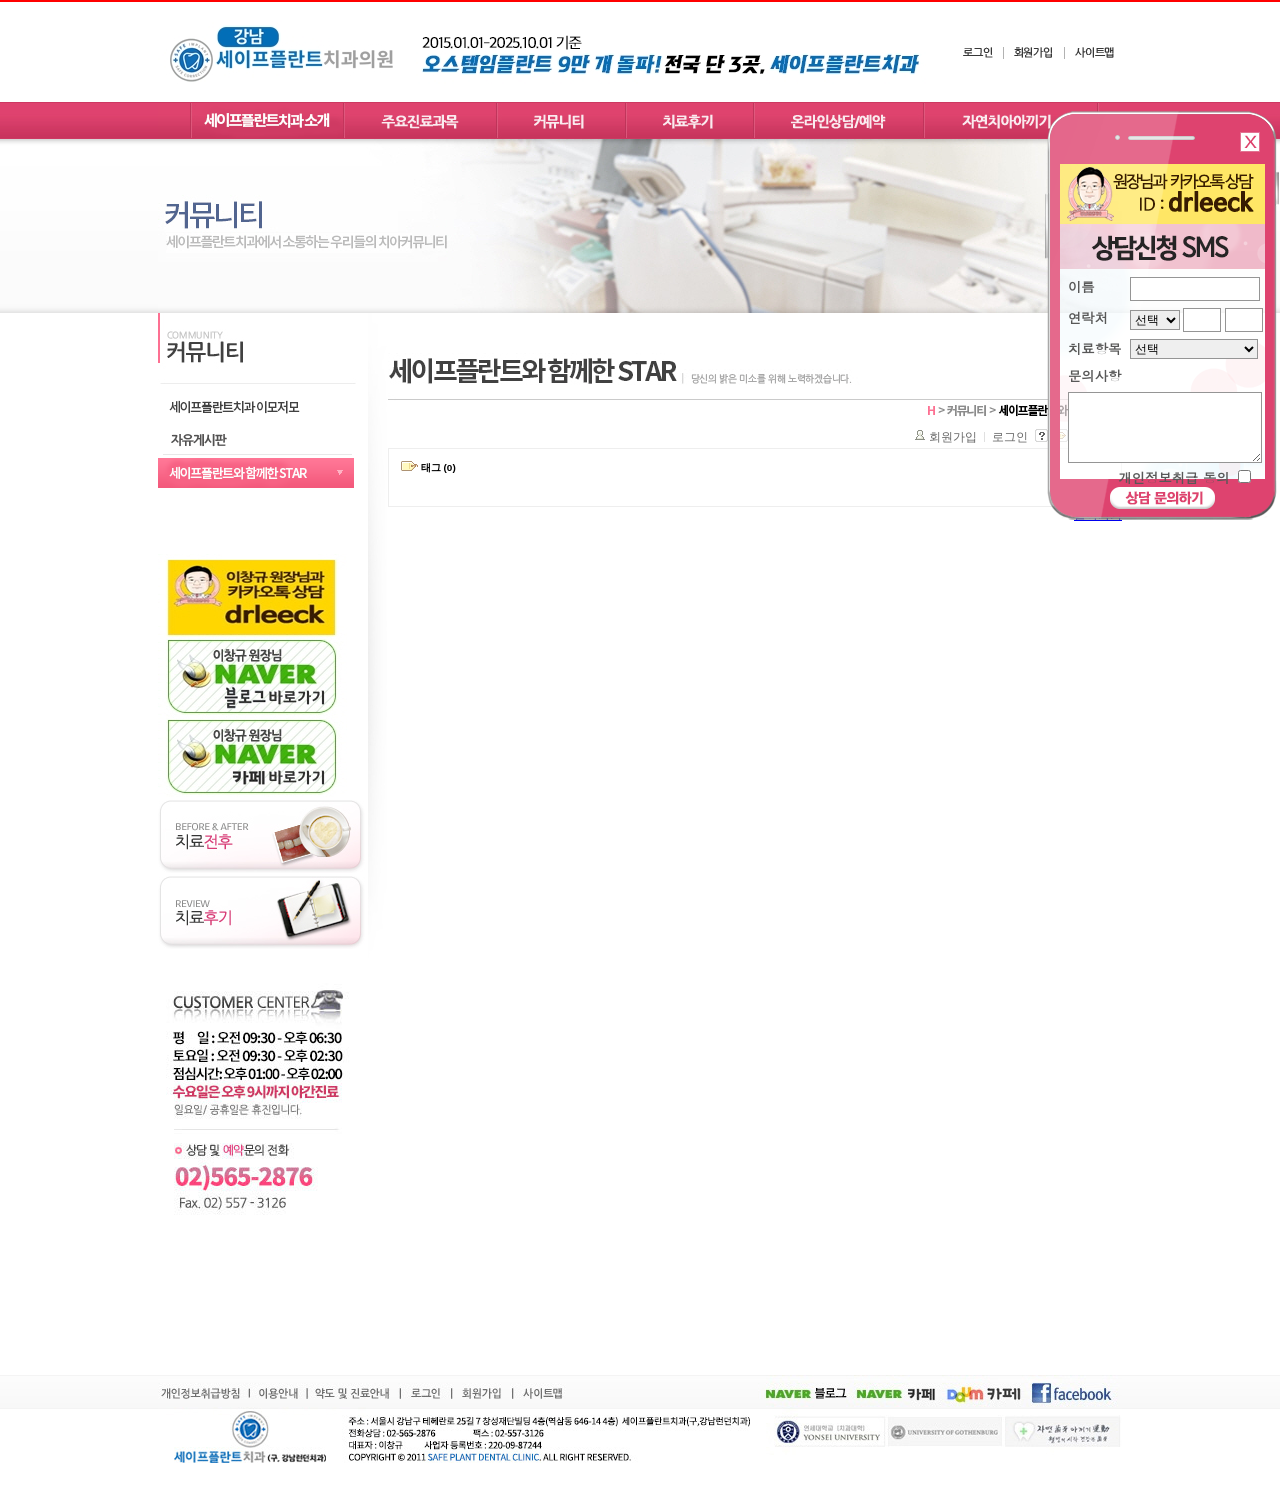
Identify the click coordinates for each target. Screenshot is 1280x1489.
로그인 (1010, 437)
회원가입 (953, 437)
